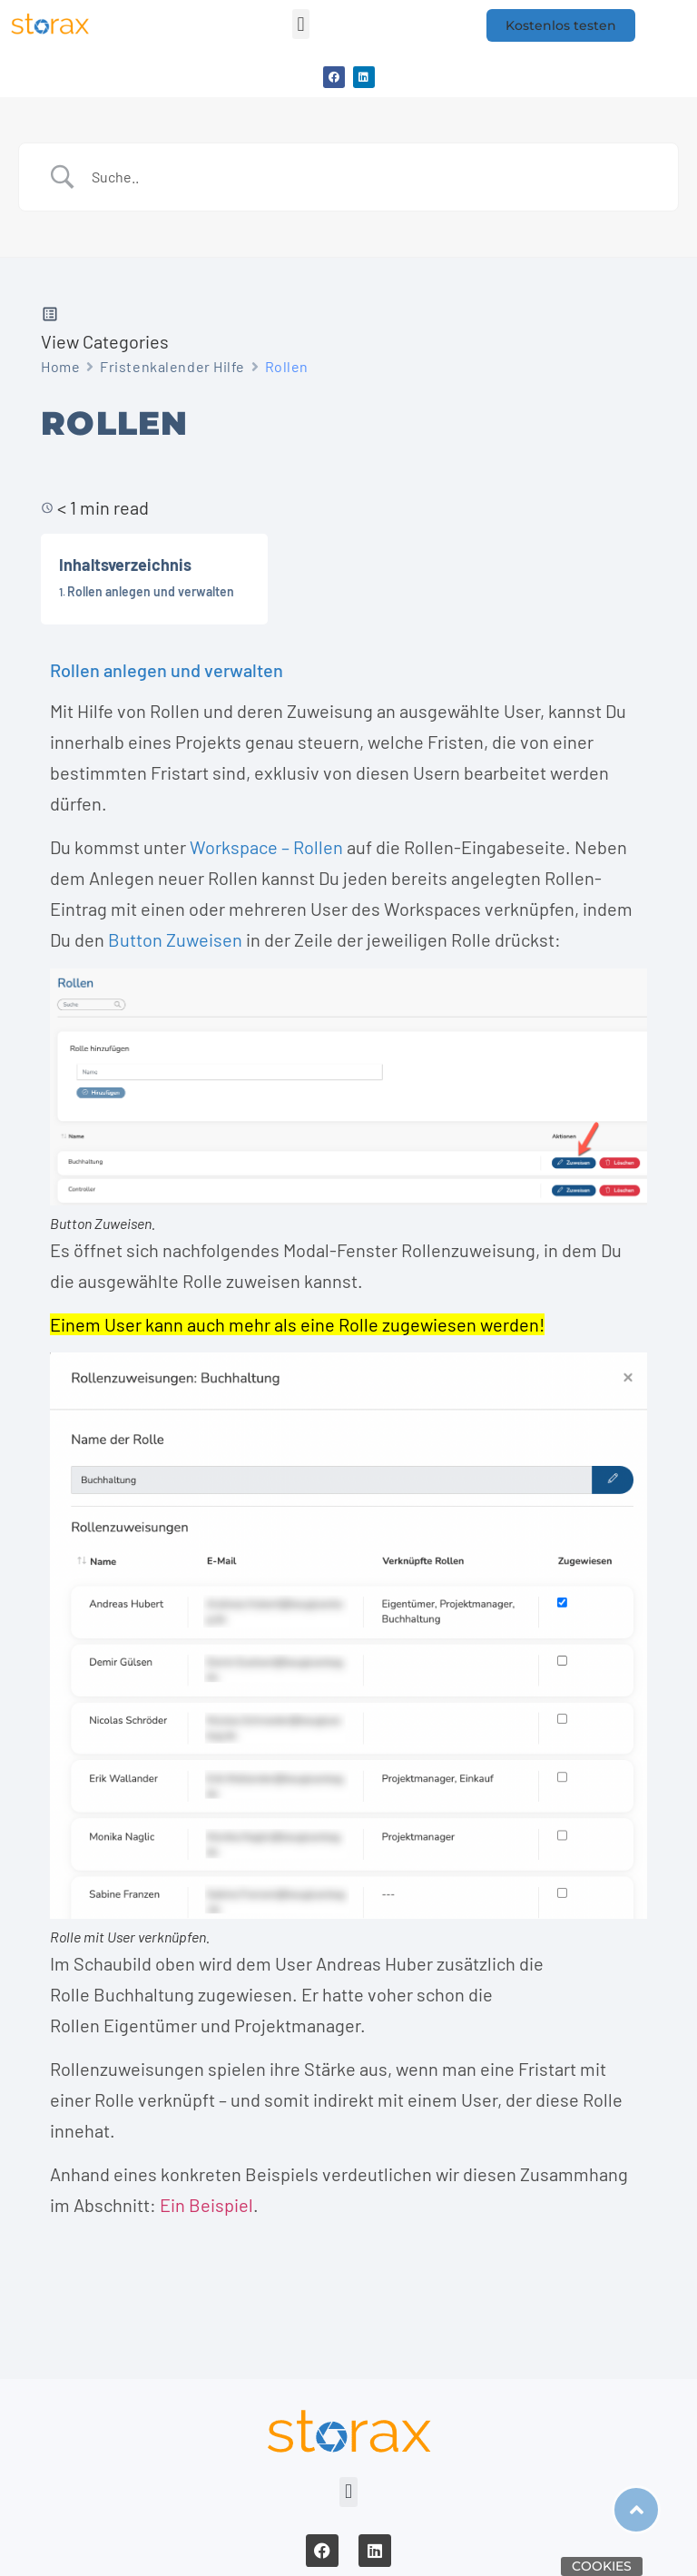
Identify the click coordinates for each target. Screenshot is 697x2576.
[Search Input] (371, 177)
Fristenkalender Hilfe (172, 366)
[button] (300, 24)
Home (60, 366)
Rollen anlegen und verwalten (150, 591)
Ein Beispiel (206, 2205)
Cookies (602, 2566)
